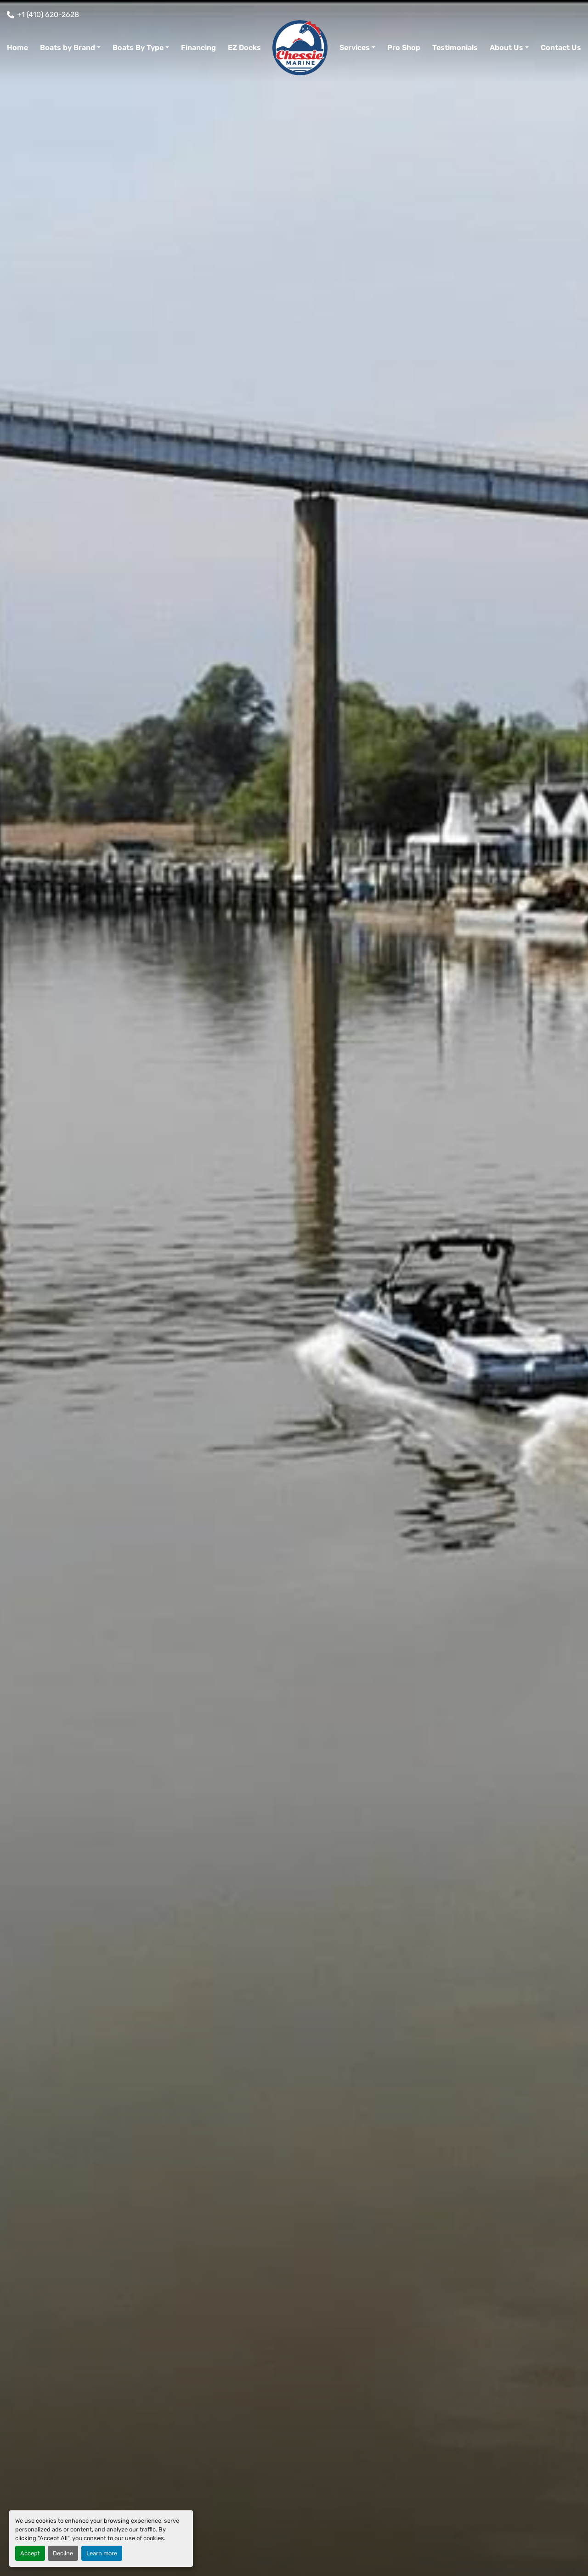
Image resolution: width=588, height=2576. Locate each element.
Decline (63, 2553)
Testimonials (455, 47)
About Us (506, 47)
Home (17, 47)
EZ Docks (244, 47)
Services (354, 47)
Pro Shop (403, 47)
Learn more (101, 2553)
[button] (357, 47)
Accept (30, 2553)
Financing (198, 47)
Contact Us (561, 47)
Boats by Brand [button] (67, 47)
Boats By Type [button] (138, 47)
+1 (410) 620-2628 (48, 14)
